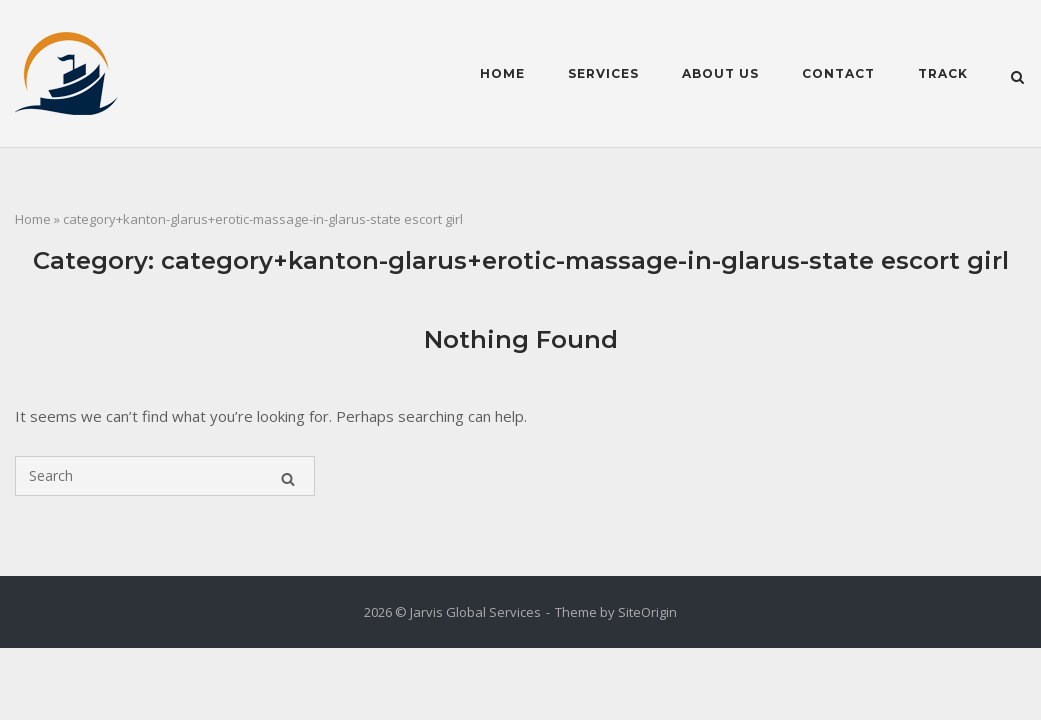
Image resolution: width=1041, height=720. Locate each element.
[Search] (288, 476)
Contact (838, 73)
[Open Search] (1017, 76)
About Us (720, 73)
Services (603, 73)
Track (943, 73)
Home (502, 73)
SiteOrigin (647, 612)
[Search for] (165, 476)
